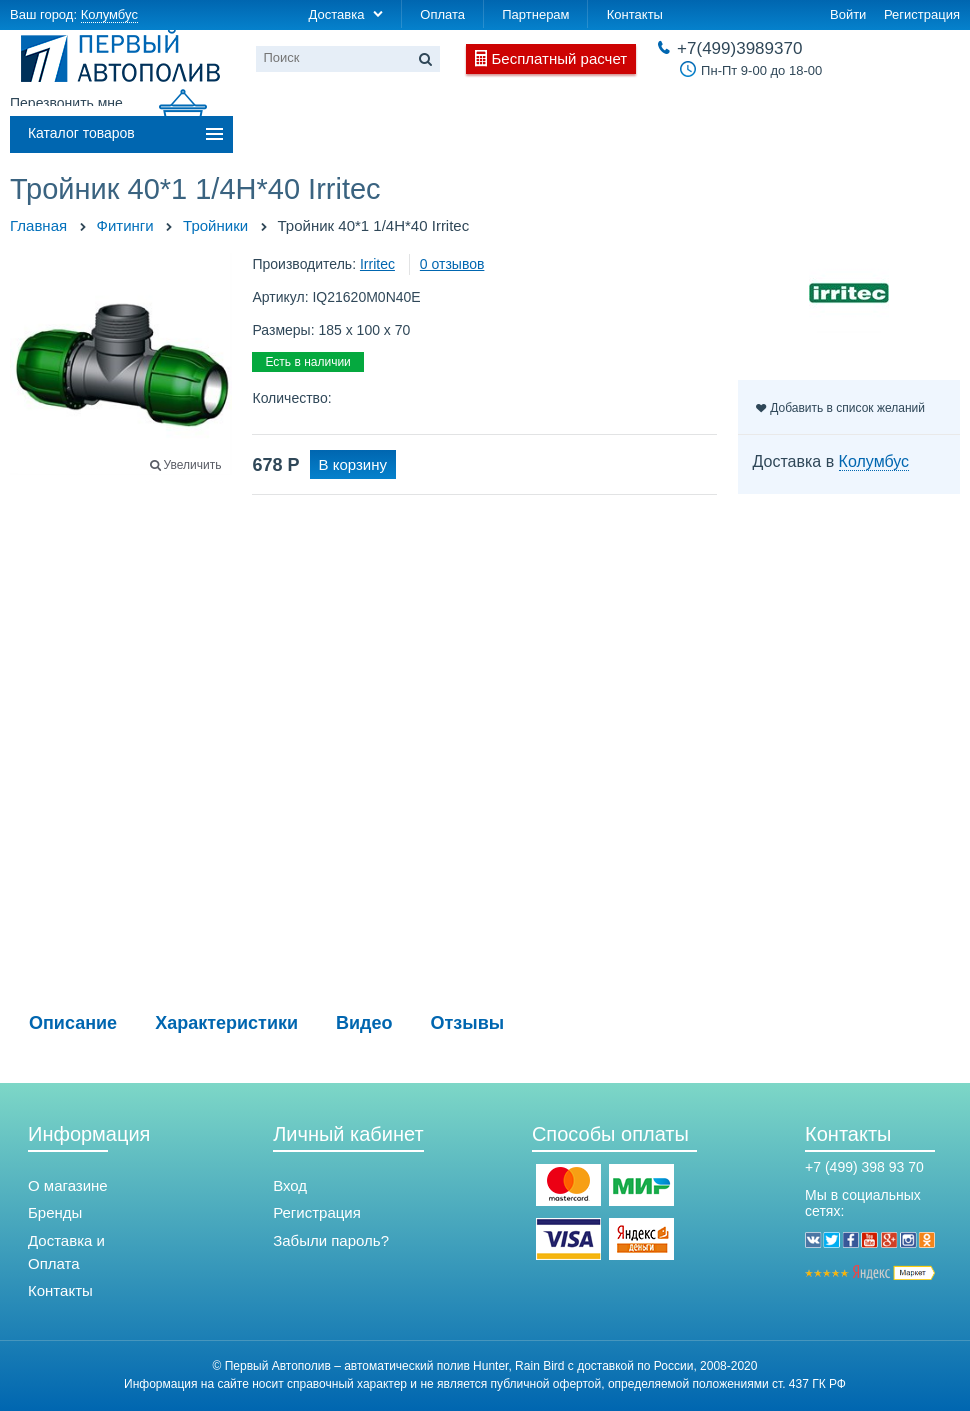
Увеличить (193, 465)
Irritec (377, 264)
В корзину (353, 464)
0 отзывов (452, 264)
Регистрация (922, 14)
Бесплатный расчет (560, 58)
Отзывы (468, 1023)
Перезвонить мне (66, 103)
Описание (73, 1023)
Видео (364, 1023)
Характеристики (226, 1023)
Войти (848, 14)
